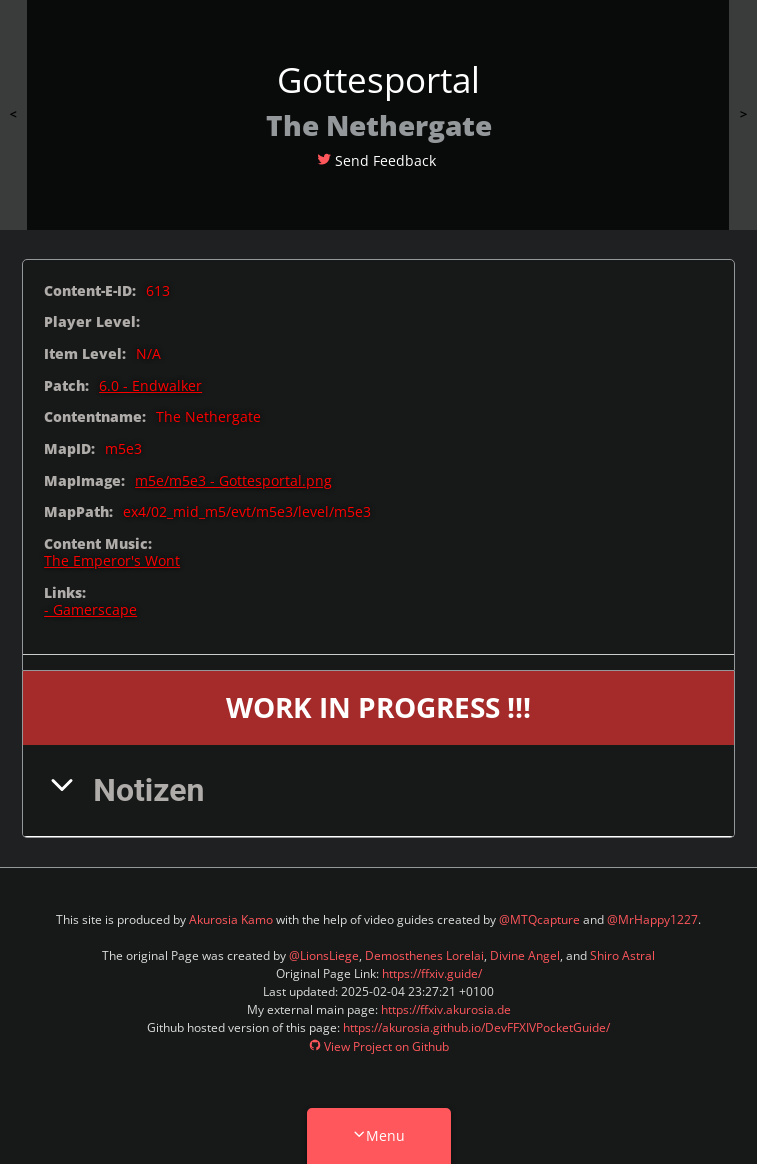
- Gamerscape (90, 609)
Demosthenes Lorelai (424, 955)
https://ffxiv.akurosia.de (446, 1009)
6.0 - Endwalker (150, 385)
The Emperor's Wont (112, 560)
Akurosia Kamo (231, 919)
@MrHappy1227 (652, 919)
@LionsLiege (324, 955)
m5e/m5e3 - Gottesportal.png (233, 480)
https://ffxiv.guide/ (432, 973)
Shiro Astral (622, 955)
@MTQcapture (539, 919)
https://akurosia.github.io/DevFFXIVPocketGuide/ (476, 1027)
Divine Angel (525, 955)
